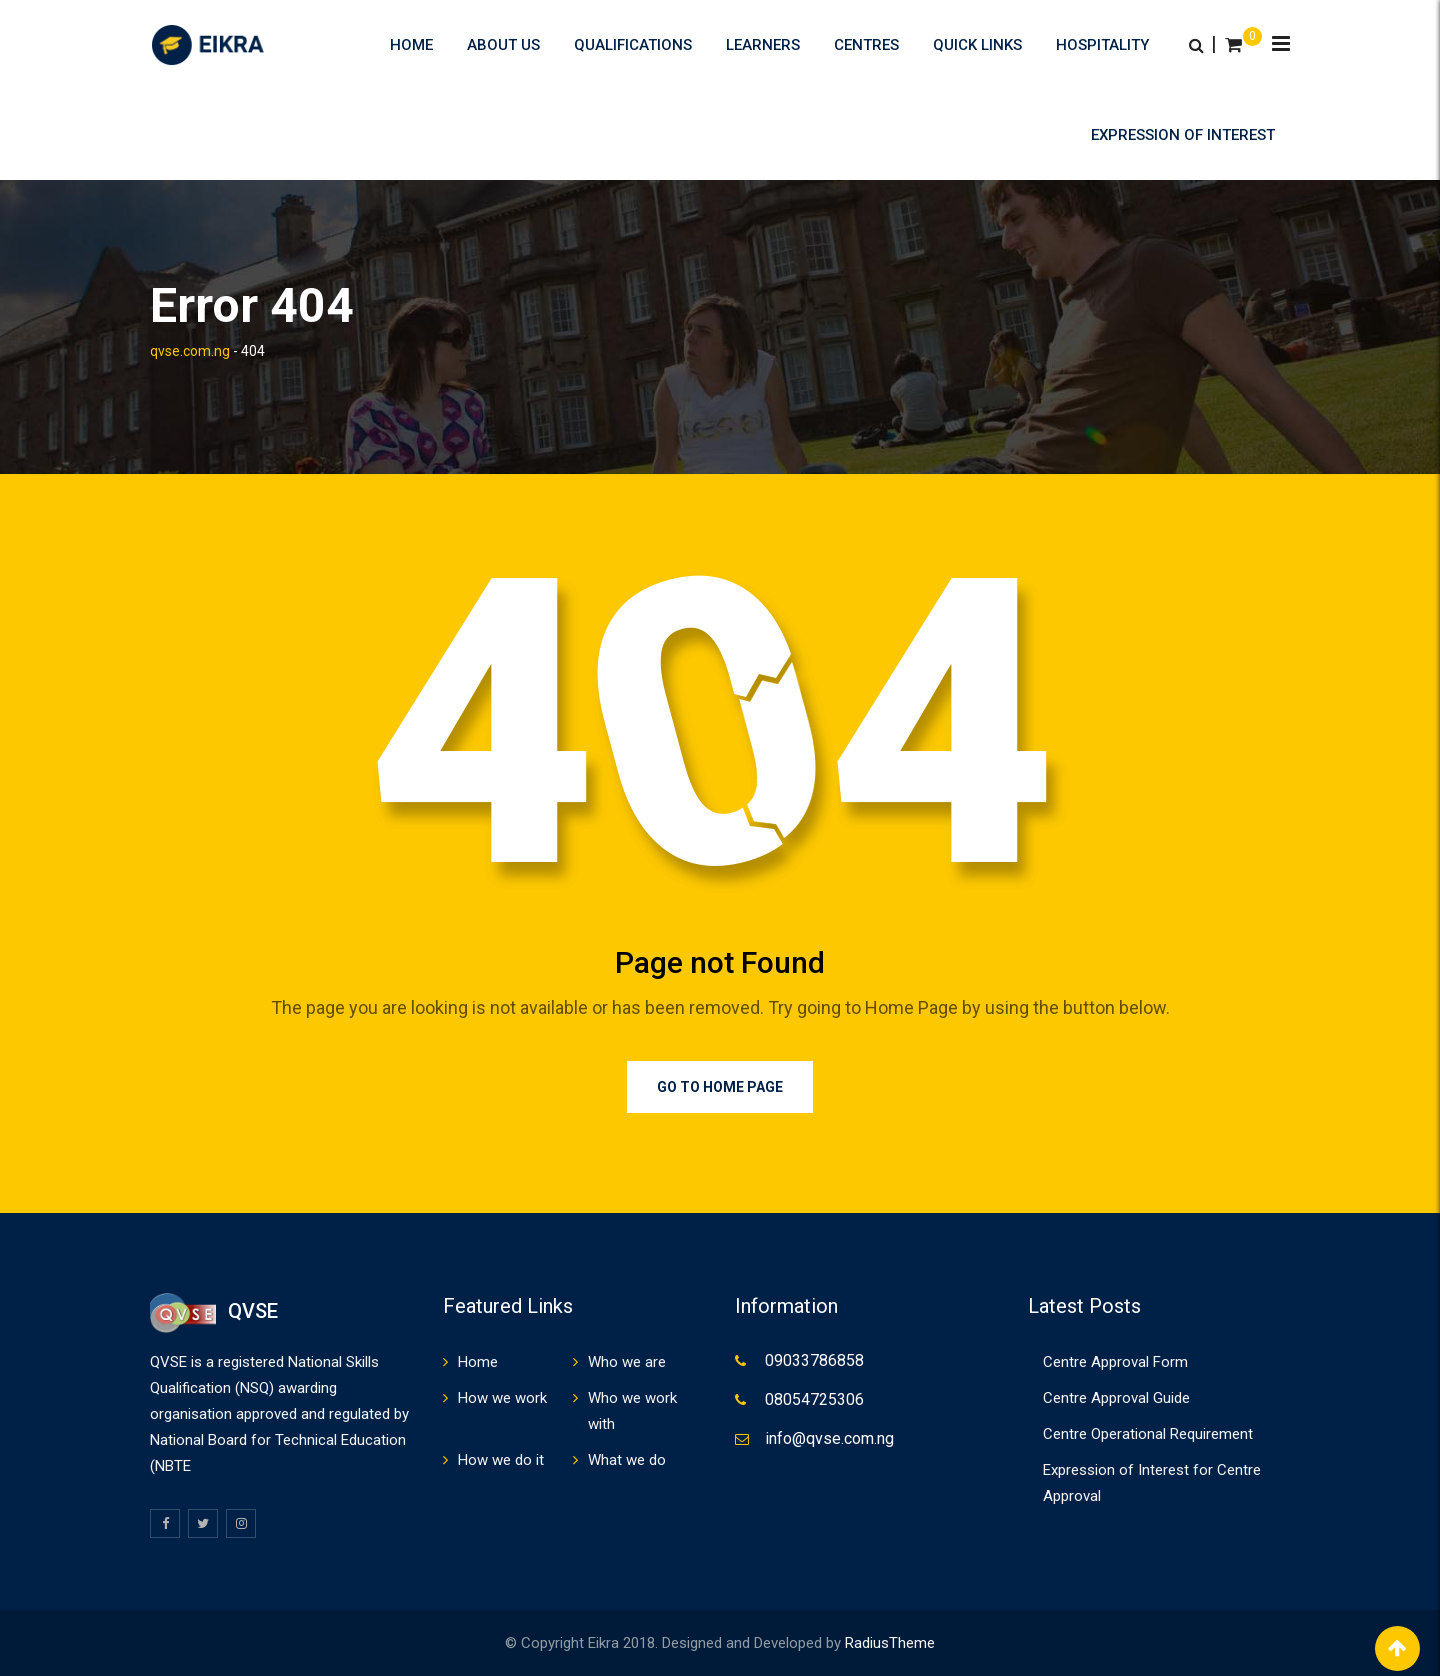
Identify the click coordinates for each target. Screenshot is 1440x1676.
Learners (763, 45)
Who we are (627, 1362)
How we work (502, 1398)
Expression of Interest (1183, 135)
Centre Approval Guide (1116, 1398)
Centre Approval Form (1115, 1362)
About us (503, 45)
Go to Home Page (720, 1087)
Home (411, 45)
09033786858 (814, 1360)
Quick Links (977, 45)
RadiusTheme (890, 1643)
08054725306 (814, 1399)
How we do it (501, 1460)
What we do (627, 1460)
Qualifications (633, 45)
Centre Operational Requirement (1148, 1434)
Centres (866, 45)
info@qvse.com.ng (829, 1438)
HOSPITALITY (1102, 45)
